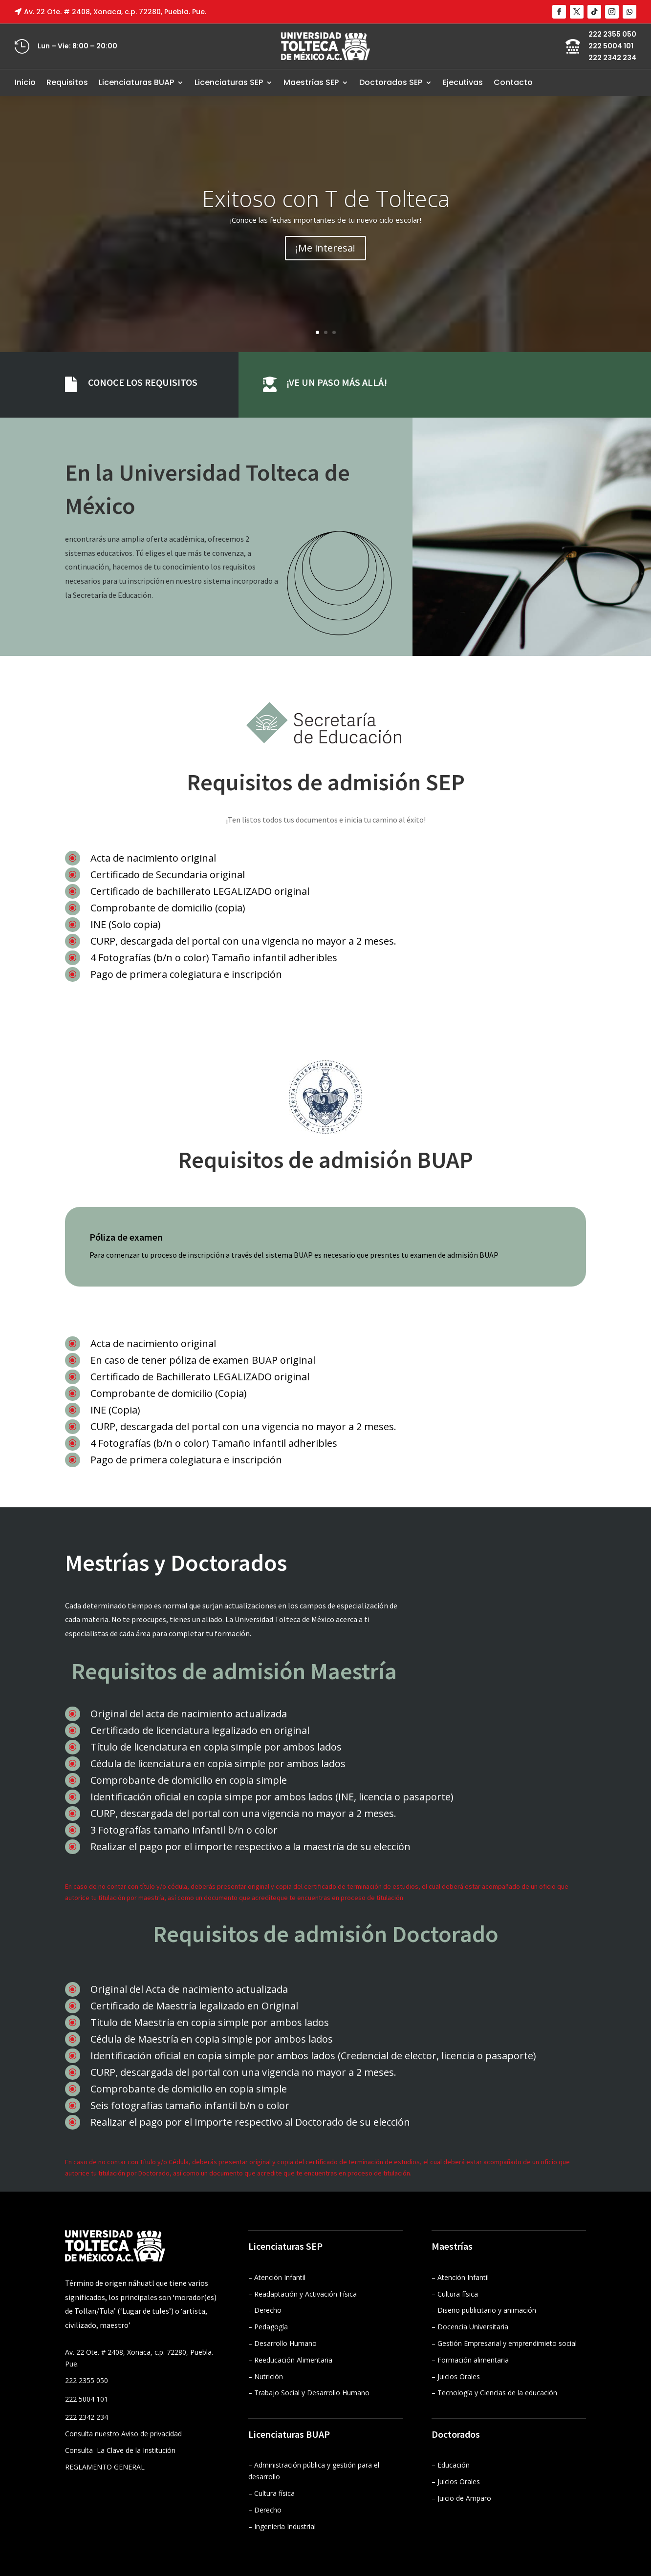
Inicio (25, 82)
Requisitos (67, 82)
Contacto (513, 82)
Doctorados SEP (390, 82)
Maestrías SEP (311, 82)
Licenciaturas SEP (229, 82)
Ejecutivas (463, 82)
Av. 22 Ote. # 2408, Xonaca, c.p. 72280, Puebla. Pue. (115, 12)
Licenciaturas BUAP (136, 82)
